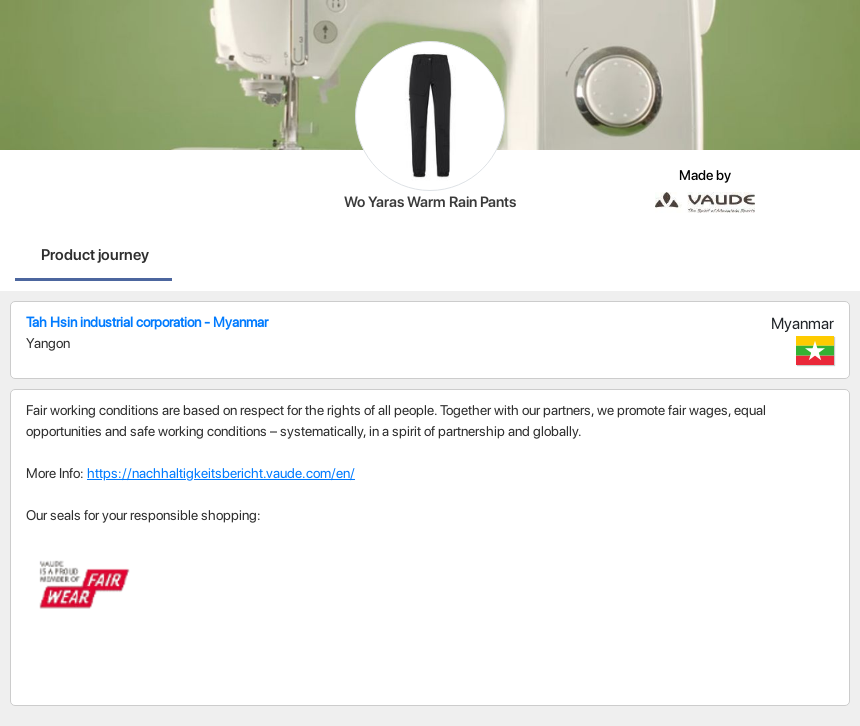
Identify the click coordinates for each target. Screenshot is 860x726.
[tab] (95, 257)
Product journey (95, 254)
